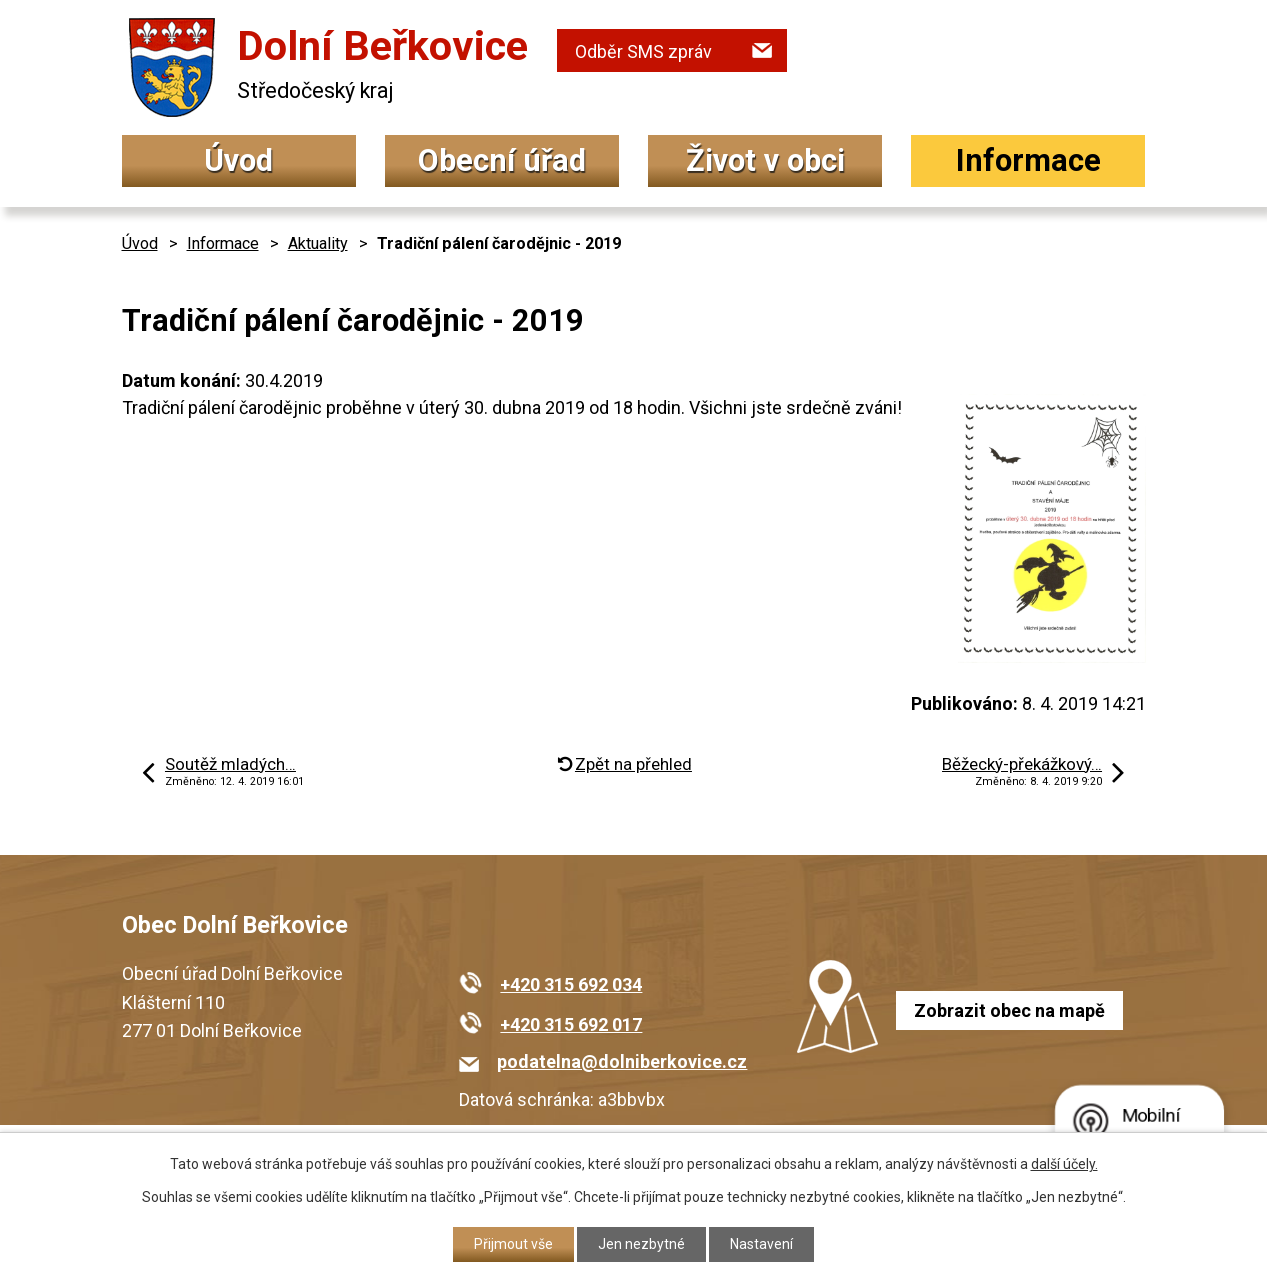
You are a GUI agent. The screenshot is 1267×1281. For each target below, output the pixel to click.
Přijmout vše (513, 1244)
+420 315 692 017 (571, 1024)
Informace (1028, 160)
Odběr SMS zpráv (643, 51)
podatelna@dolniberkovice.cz (622, 1061)
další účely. (1064, 1164)
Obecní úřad (502, 160)
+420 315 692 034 (571, 984)
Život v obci (765, 160)
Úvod (238, 160)
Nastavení (761, 1244)
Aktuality (318, 243)
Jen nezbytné (641, 1244)
